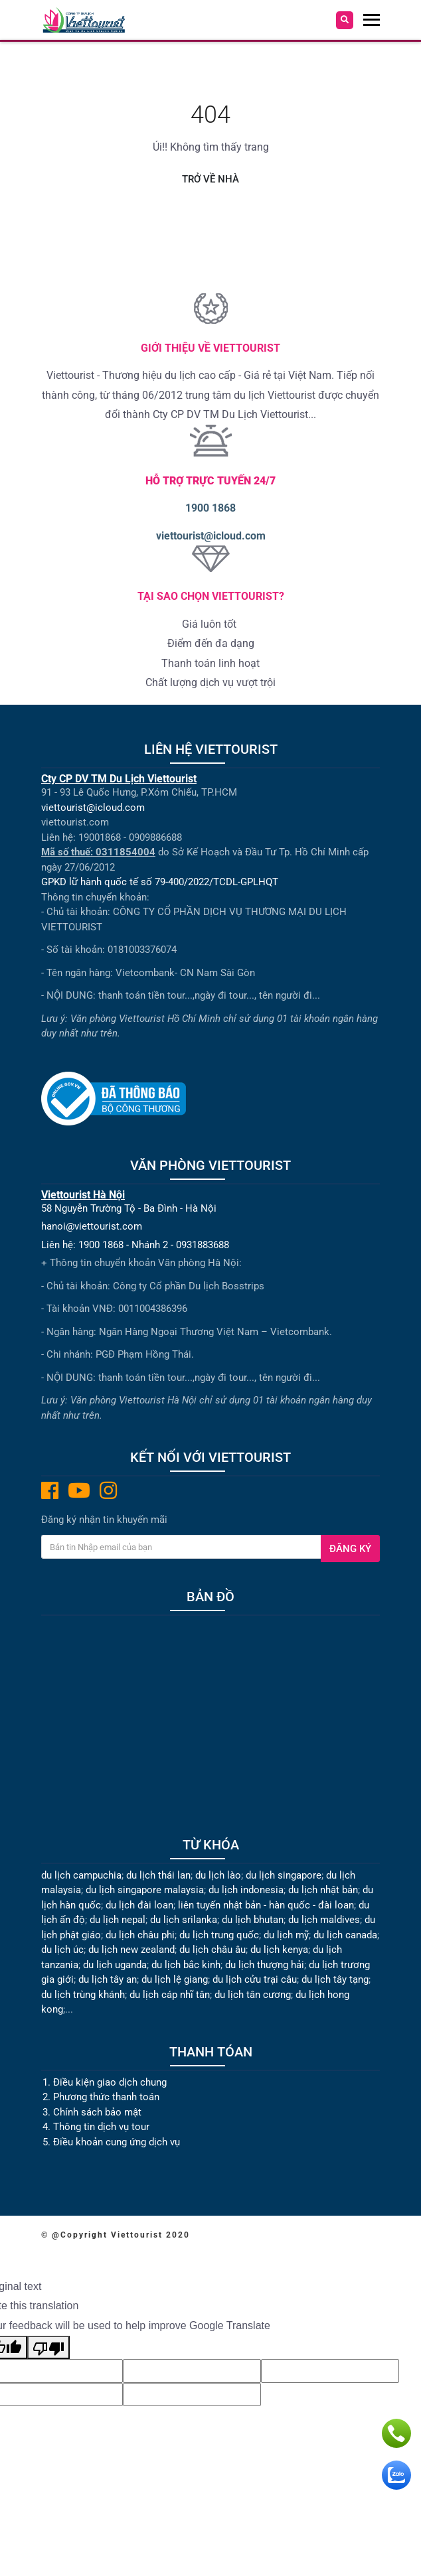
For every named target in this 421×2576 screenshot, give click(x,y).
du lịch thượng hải (264, 1965)
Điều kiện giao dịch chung (110, 2082)
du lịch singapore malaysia (145, 1890)
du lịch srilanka (183, 1920)
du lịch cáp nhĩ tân (169, 1995)
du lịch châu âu (212, 1950)
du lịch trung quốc (219, 1935)
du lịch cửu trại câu (254, 1979)
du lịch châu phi (140, 1935)
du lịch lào (218, 1875)
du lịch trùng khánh (83, 1995)
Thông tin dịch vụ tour (101, 2127)
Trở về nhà (210, 179)
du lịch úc (62, 1950)
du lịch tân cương (252, 1995)
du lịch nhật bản (323, 1890)
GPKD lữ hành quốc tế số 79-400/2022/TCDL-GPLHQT (159, 882)
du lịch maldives (324, 1920)
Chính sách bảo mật (98, 2112)
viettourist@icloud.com (211, 536)
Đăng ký (350, 1549)
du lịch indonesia (246, 1890)
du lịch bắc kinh (185, 1965)
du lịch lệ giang (174, 1979)
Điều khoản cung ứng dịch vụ (116, 2142)
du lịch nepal (117, 1920)
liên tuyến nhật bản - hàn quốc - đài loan (266, 1905)
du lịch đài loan (139, 1905)
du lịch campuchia (81, 1875)
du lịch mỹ (286, 1935)
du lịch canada (345, 1935)
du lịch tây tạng (335, 1979)
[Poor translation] (48, 2348)
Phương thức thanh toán (106, 2097)
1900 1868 (210, 508)
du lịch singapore (283, 1875)
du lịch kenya (279, 1950)
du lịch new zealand (131, 1950)
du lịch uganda (115, 1965)
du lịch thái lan (158, 1875)
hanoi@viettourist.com (91, 1226)
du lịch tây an (107, 1979)
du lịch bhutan (253, 1920)
